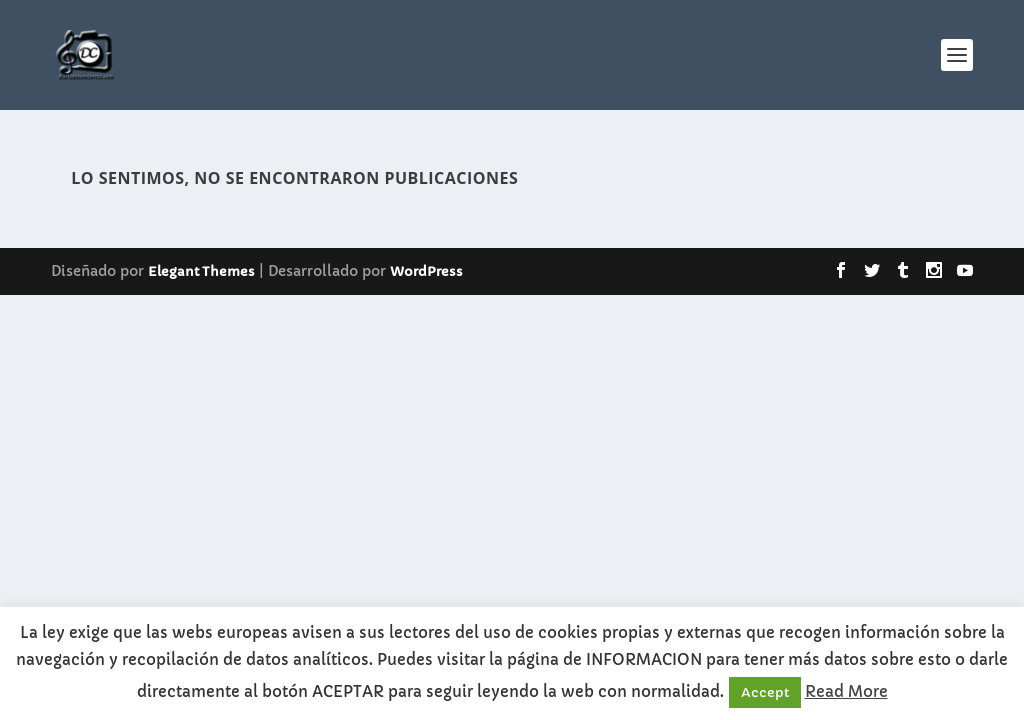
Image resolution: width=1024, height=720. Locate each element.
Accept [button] (765, 692)
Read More (846, 691)
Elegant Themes (201, 271)
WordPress (426, 271)
